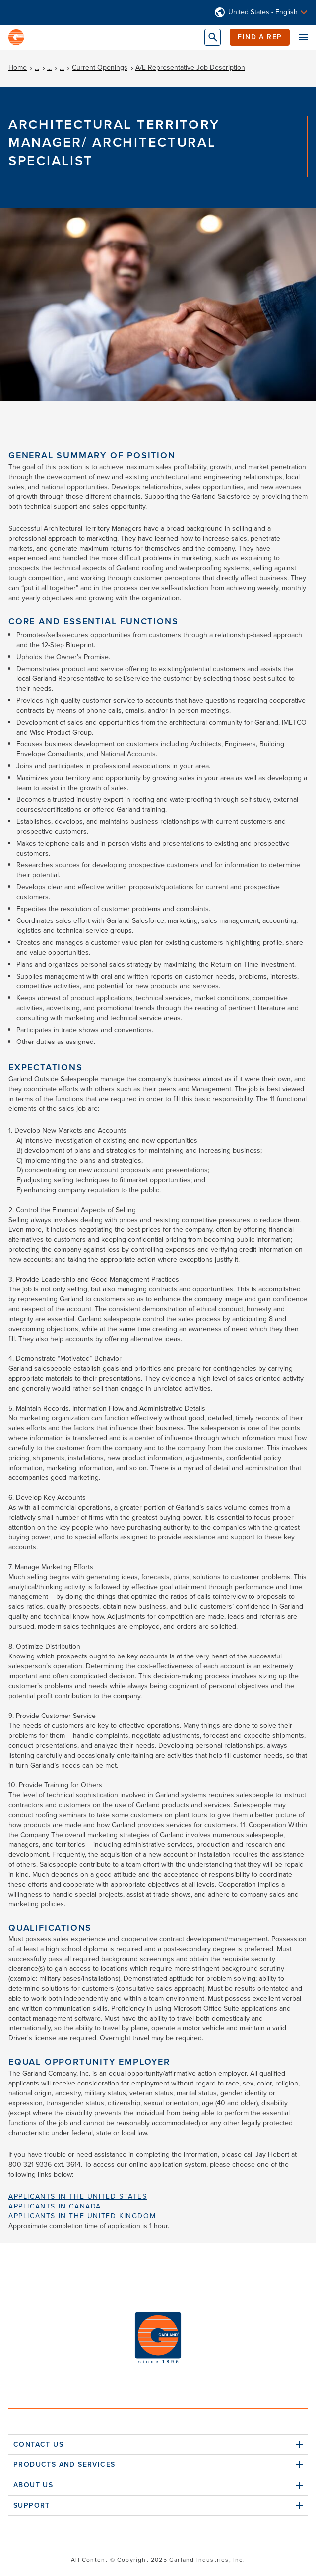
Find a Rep (260, 37)
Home (17, 67)
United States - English (263, 12)
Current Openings (99, 67)
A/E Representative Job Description (190, 67)
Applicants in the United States (77, 2196)
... (37, 67)
